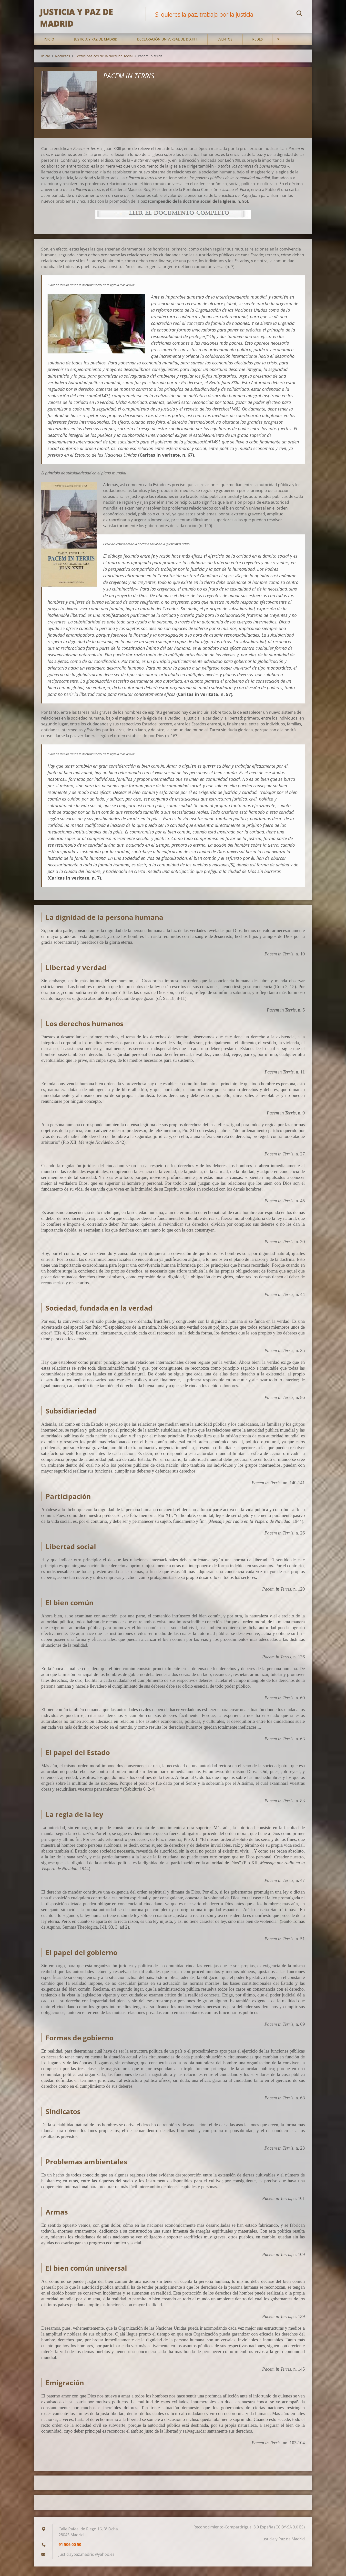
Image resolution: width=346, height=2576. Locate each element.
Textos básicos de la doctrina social (104, 65)
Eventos (225, 48)
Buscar (299, 14)
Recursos (62, 65)
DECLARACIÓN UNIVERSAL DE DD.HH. (167, 48)
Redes (257, 48)
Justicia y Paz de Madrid (95, 48)
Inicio (49, 48)
